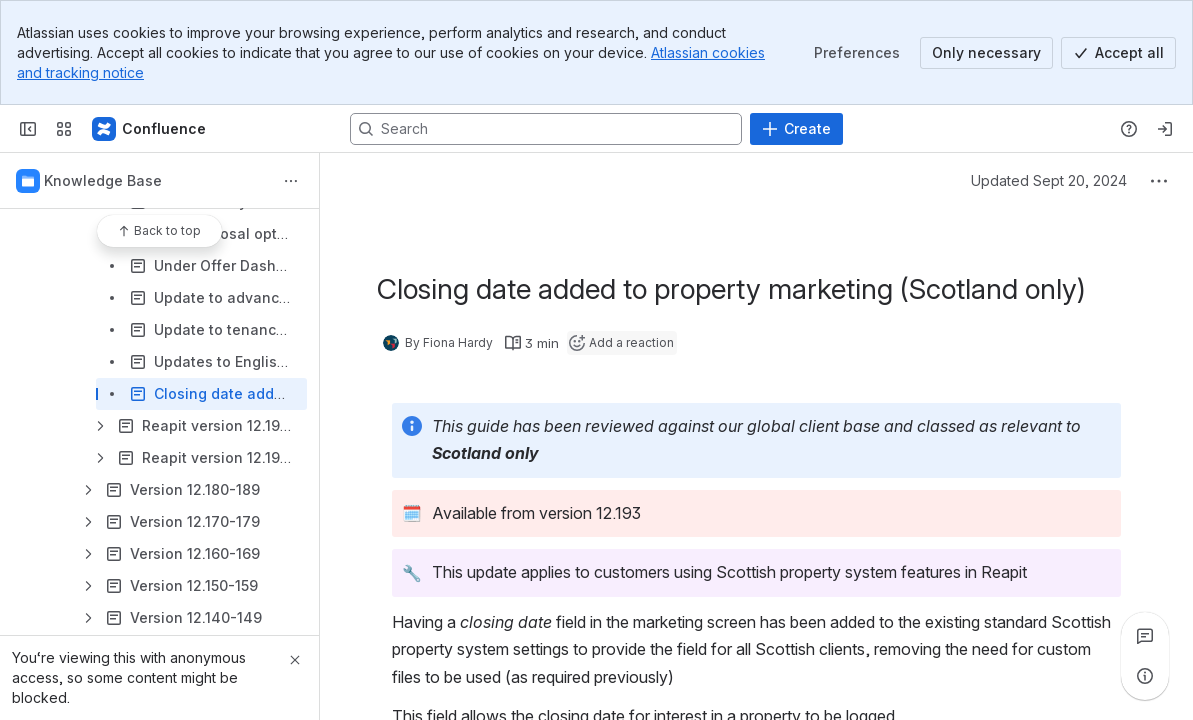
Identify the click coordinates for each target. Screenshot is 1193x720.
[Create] (796, 129)
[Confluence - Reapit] (150, 129)
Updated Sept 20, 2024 (1049, 180)
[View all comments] (1145, 636)
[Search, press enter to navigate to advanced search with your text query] (546, 129)
